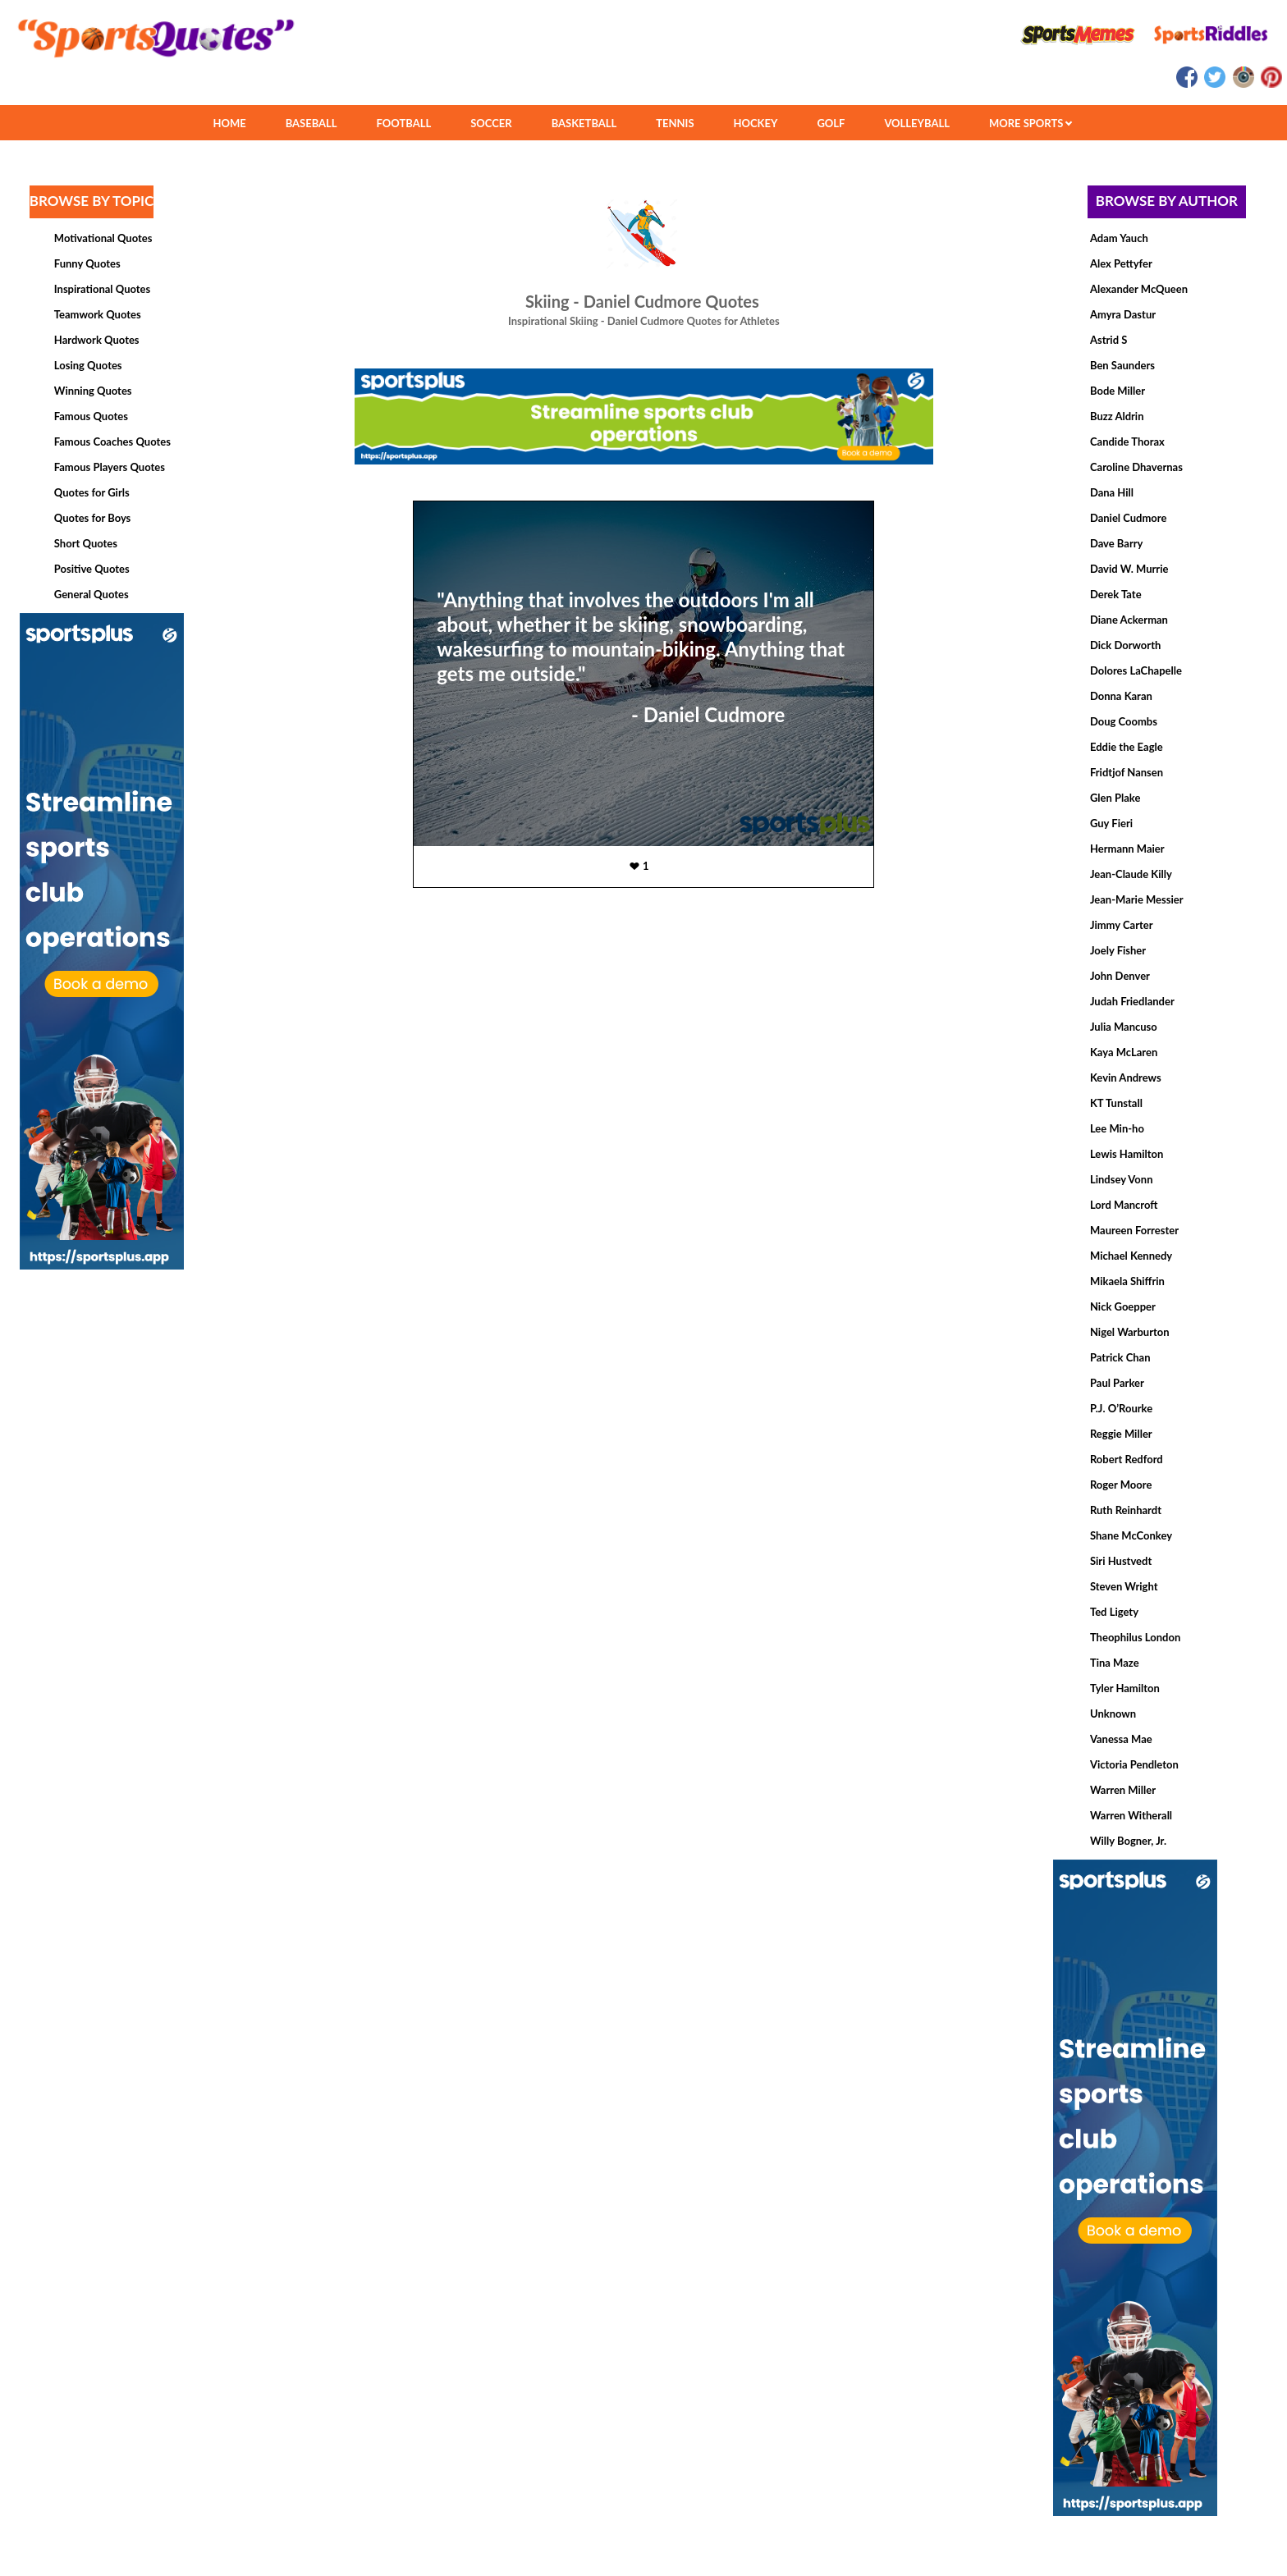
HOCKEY (756, 123)
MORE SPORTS (1030, 123)
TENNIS (675, 123)
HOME (229, 123)
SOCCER (490, 123)
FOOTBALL (404, 123)
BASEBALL (311, 123)
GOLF (831, 123)
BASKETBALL (584, 123)
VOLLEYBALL (917, 123)
